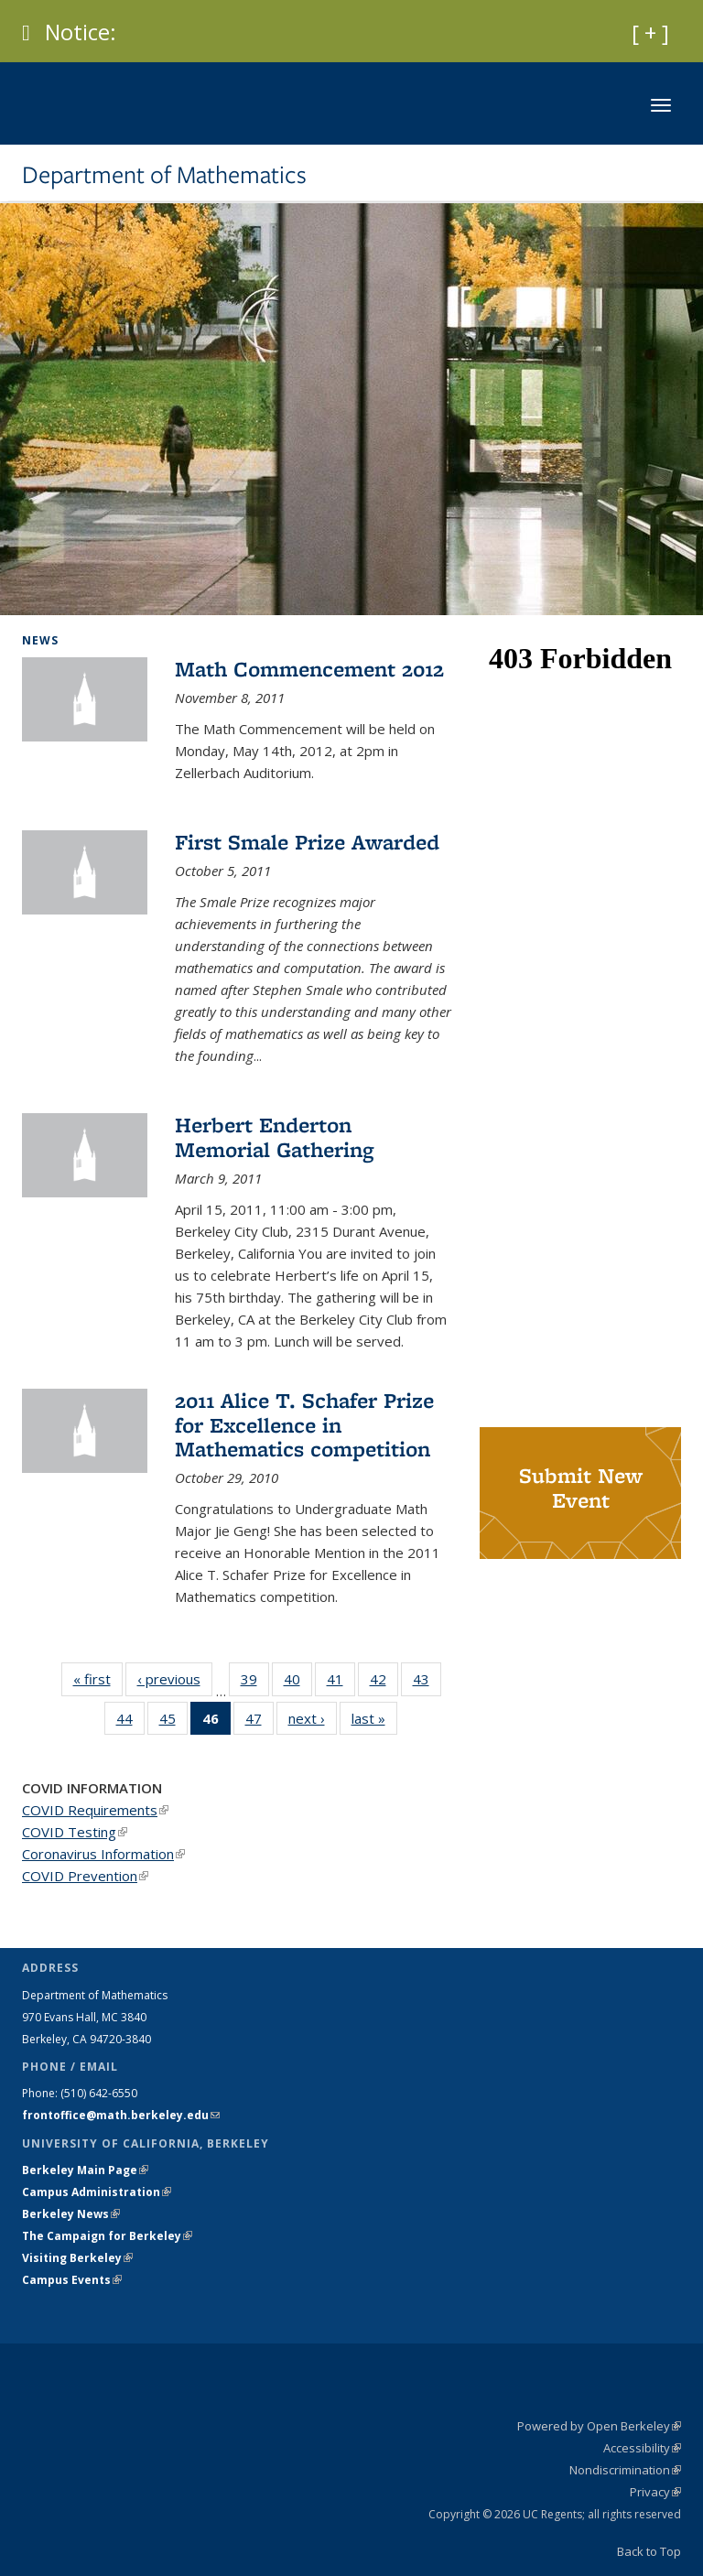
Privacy (655, 2492)
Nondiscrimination (625, 2470)
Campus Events (72, 2280)
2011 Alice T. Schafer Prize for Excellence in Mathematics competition (304, 1424)
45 (173, 1722)
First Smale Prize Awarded (307, 842)
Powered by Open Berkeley (599, 2426)
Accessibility (642, 2448)
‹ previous (174, 1678)
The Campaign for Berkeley (107, 2236)
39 (255, 1682)
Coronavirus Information (103, 1854)
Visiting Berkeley (77, 2258)
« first (98, 1678)
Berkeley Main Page (85, 2170)
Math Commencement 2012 (309, 669)
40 (298, 1682)
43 (427, 1682)
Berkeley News (71, 2214)
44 (130, 1722)
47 (259, 1722)
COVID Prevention (85, 1876)
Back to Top (649, 2551)
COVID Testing (74, 1832)
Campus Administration (96, 2192)
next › (312, 1717)
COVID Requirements (95, 1810)
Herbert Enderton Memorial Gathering (274, 1136)
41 (341, 1682)
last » (374, 1717)
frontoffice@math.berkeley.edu (121, 2115)
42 (384, 1682)
